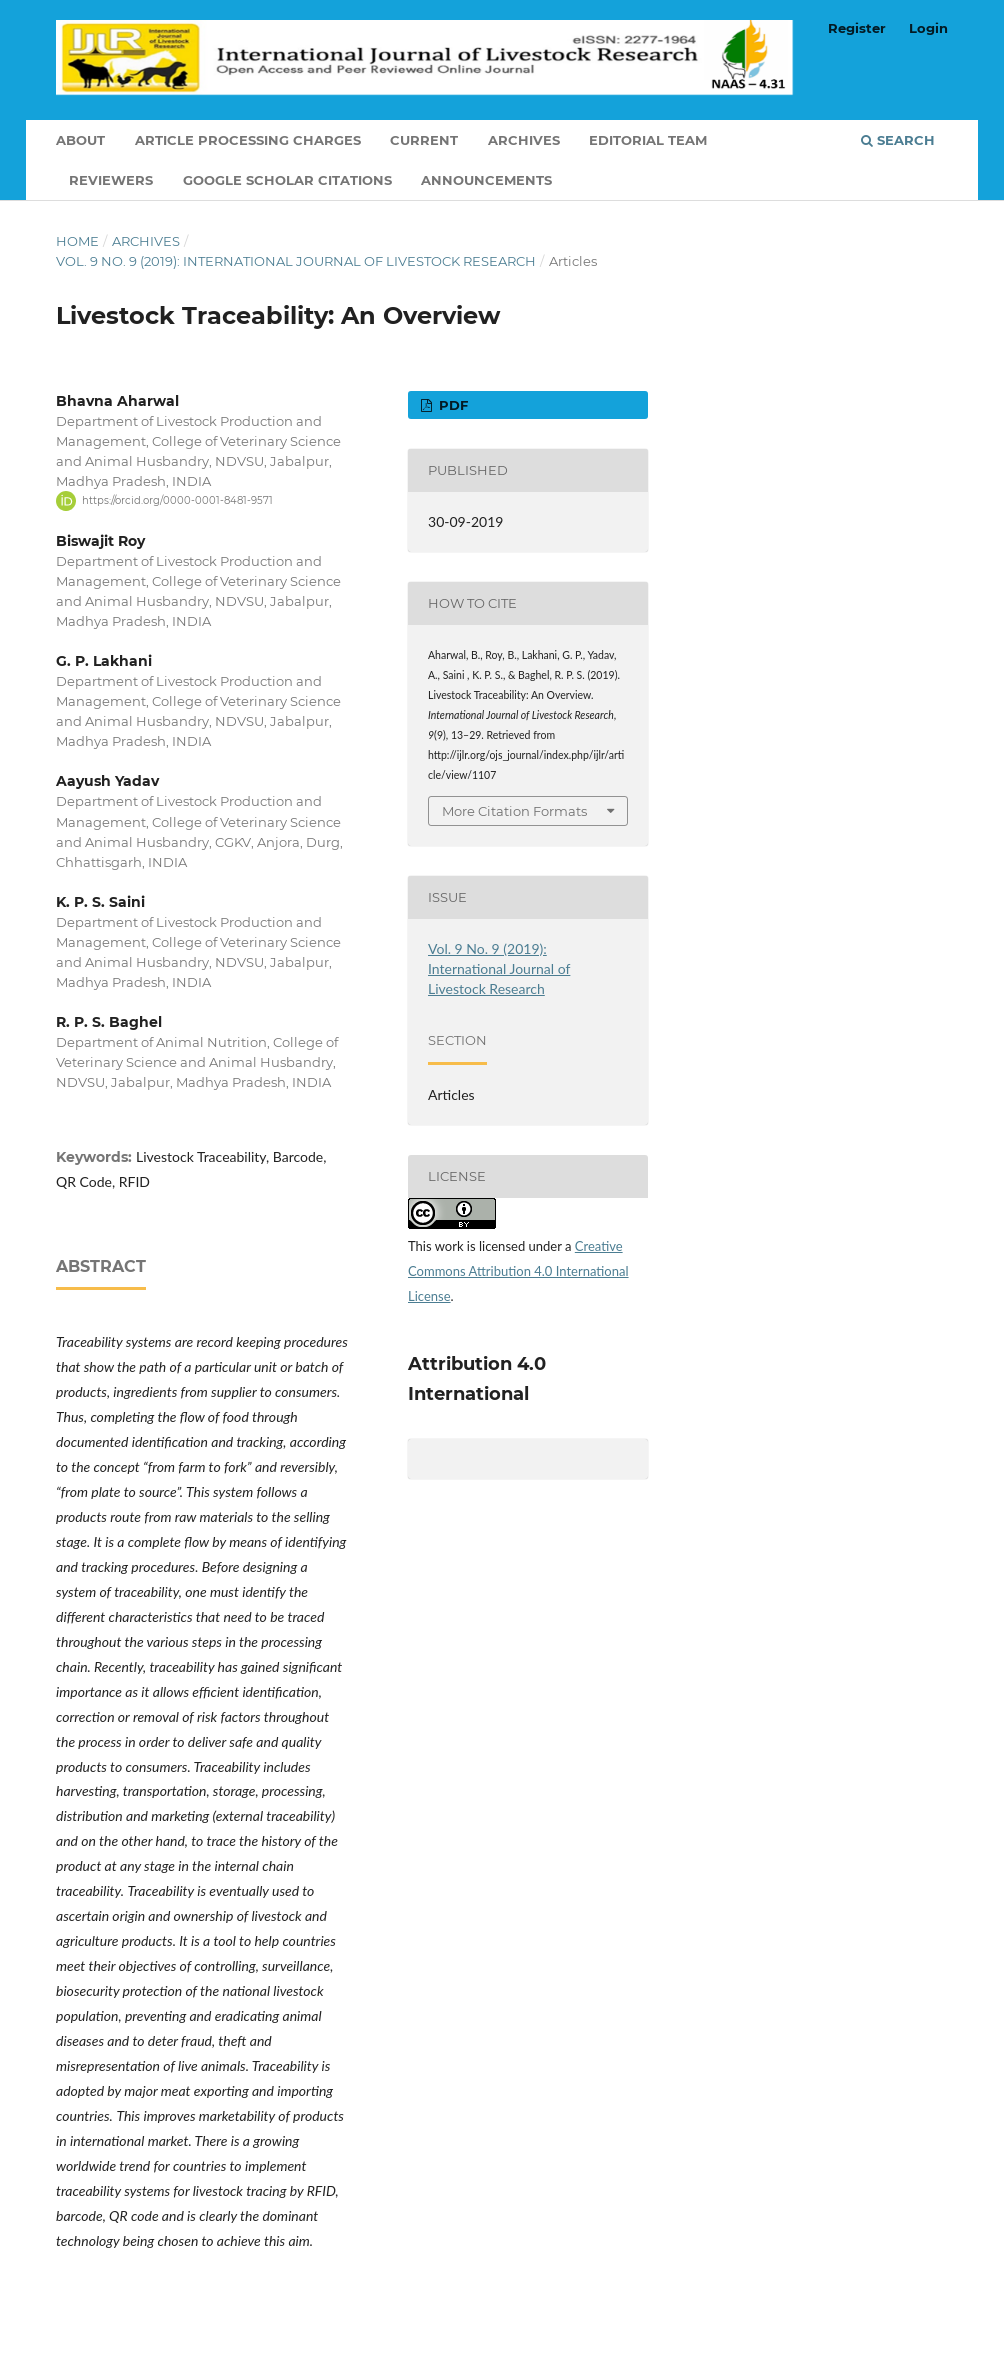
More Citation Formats (514, 811)
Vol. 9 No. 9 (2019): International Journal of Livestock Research (296, 261)
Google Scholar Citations (287, 180)
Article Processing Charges (248, 140)
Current (424, 140)
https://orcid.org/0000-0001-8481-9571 (177, 500)
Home (77, 241)
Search (898, 140)
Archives (524, 140)
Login (928, 28)
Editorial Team (648, 140)
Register (857, 28)
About (80, 140)
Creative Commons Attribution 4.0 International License (518, 1271)
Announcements (486, 180)
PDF (451, 405)
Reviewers (111, 180)
